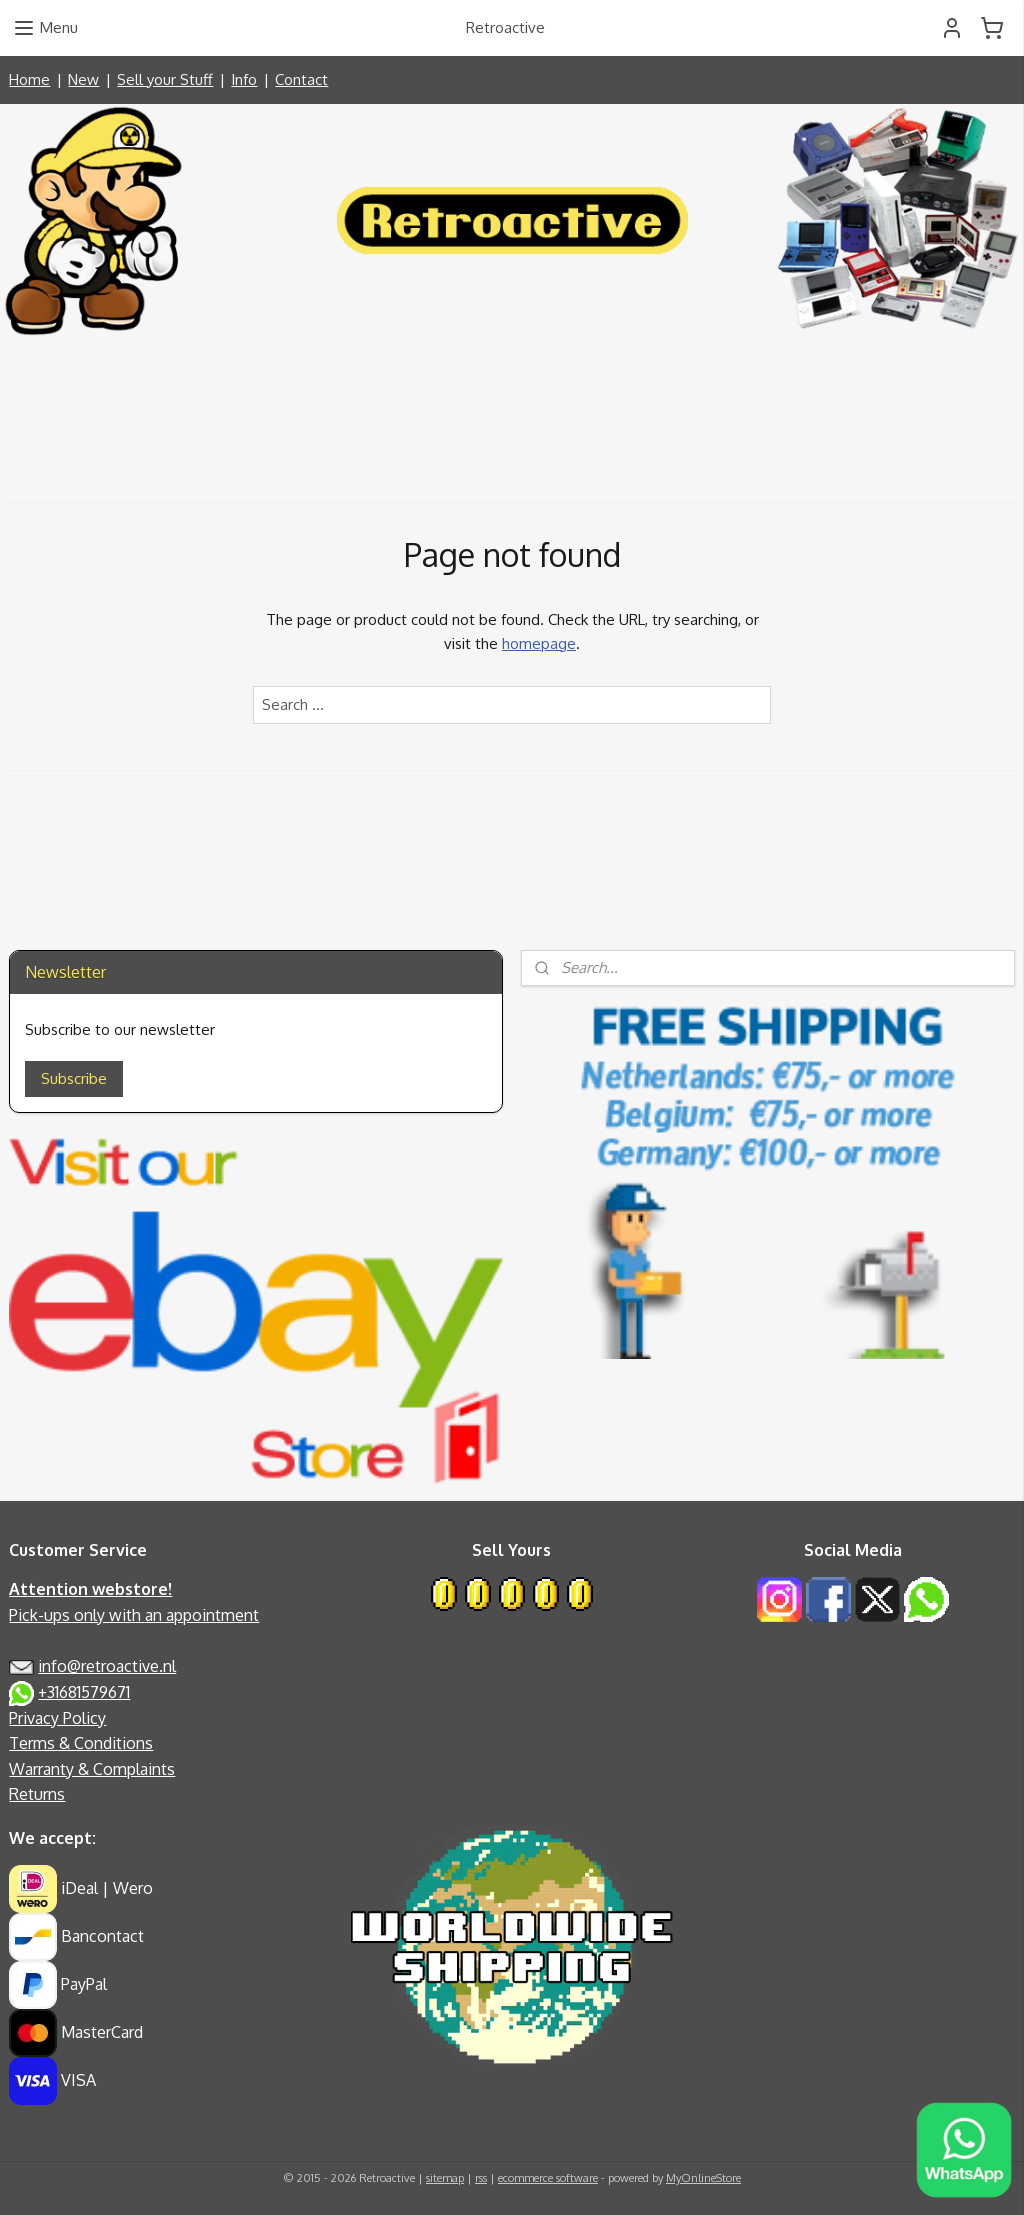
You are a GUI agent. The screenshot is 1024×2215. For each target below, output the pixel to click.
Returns (37, 1794)
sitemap (445, 2178)
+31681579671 (84, 1692)
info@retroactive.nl (107, 1666)
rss (481, 2178)
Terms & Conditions (81, 1743)
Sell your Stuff (165, 79)
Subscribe (74, 1078)
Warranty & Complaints (92, 1769)
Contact (301, 79)
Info (244, 79)
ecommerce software (548, 2178)
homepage (539, 643)
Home (29, 79)
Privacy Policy (57, 1718)
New (83, 79)
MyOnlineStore (703, 2178)
